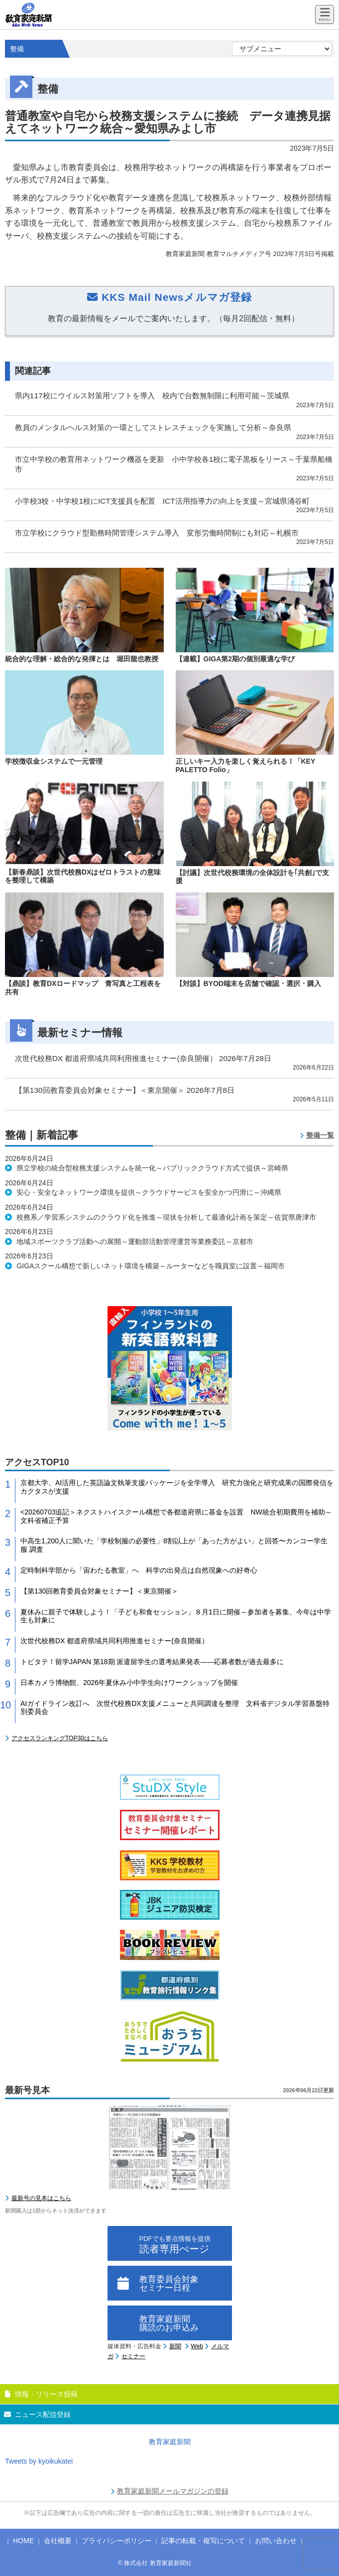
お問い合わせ (276, 2541)
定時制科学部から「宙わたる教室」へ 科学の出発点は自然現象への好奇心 (138, 1570)
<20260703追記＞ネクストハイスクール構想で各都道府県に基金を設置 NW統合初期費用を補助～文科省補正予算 (176, 1516)
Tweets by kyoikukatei (39, 2461)
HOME (23, 2541)
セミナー (133, 2356)
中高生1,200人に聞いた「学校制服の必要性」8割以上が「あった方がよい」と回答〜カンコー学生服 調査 (174, 1545)
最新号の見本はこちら (41, 2198)
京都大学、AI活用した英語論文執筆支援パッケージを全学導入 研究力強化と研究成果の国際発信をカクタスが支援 (177, 1487)
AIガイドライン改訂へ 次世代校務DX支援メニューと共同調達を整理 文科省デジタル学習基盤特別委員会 (175, 1707)
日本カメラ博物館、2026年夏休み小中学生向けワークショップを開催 (129, 1683)
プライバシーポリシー (116, 2541)
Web (197, 2346)
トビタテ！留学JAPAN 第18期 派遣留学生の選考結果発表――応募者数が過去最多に (152, 1662)
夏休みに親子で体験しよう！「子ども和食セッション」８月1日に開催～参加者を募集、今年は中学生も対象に (175, 1616)
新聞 (175, 2346)
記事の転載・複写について (203, 2541)
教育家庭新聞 (170, 2442)
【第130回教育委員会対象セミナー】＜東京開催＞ (99, 1591)
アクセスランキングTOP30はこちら (59, 1738)
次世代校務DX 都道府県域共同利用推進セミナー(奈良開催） (114, 1641)
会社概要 (58, 2541)
